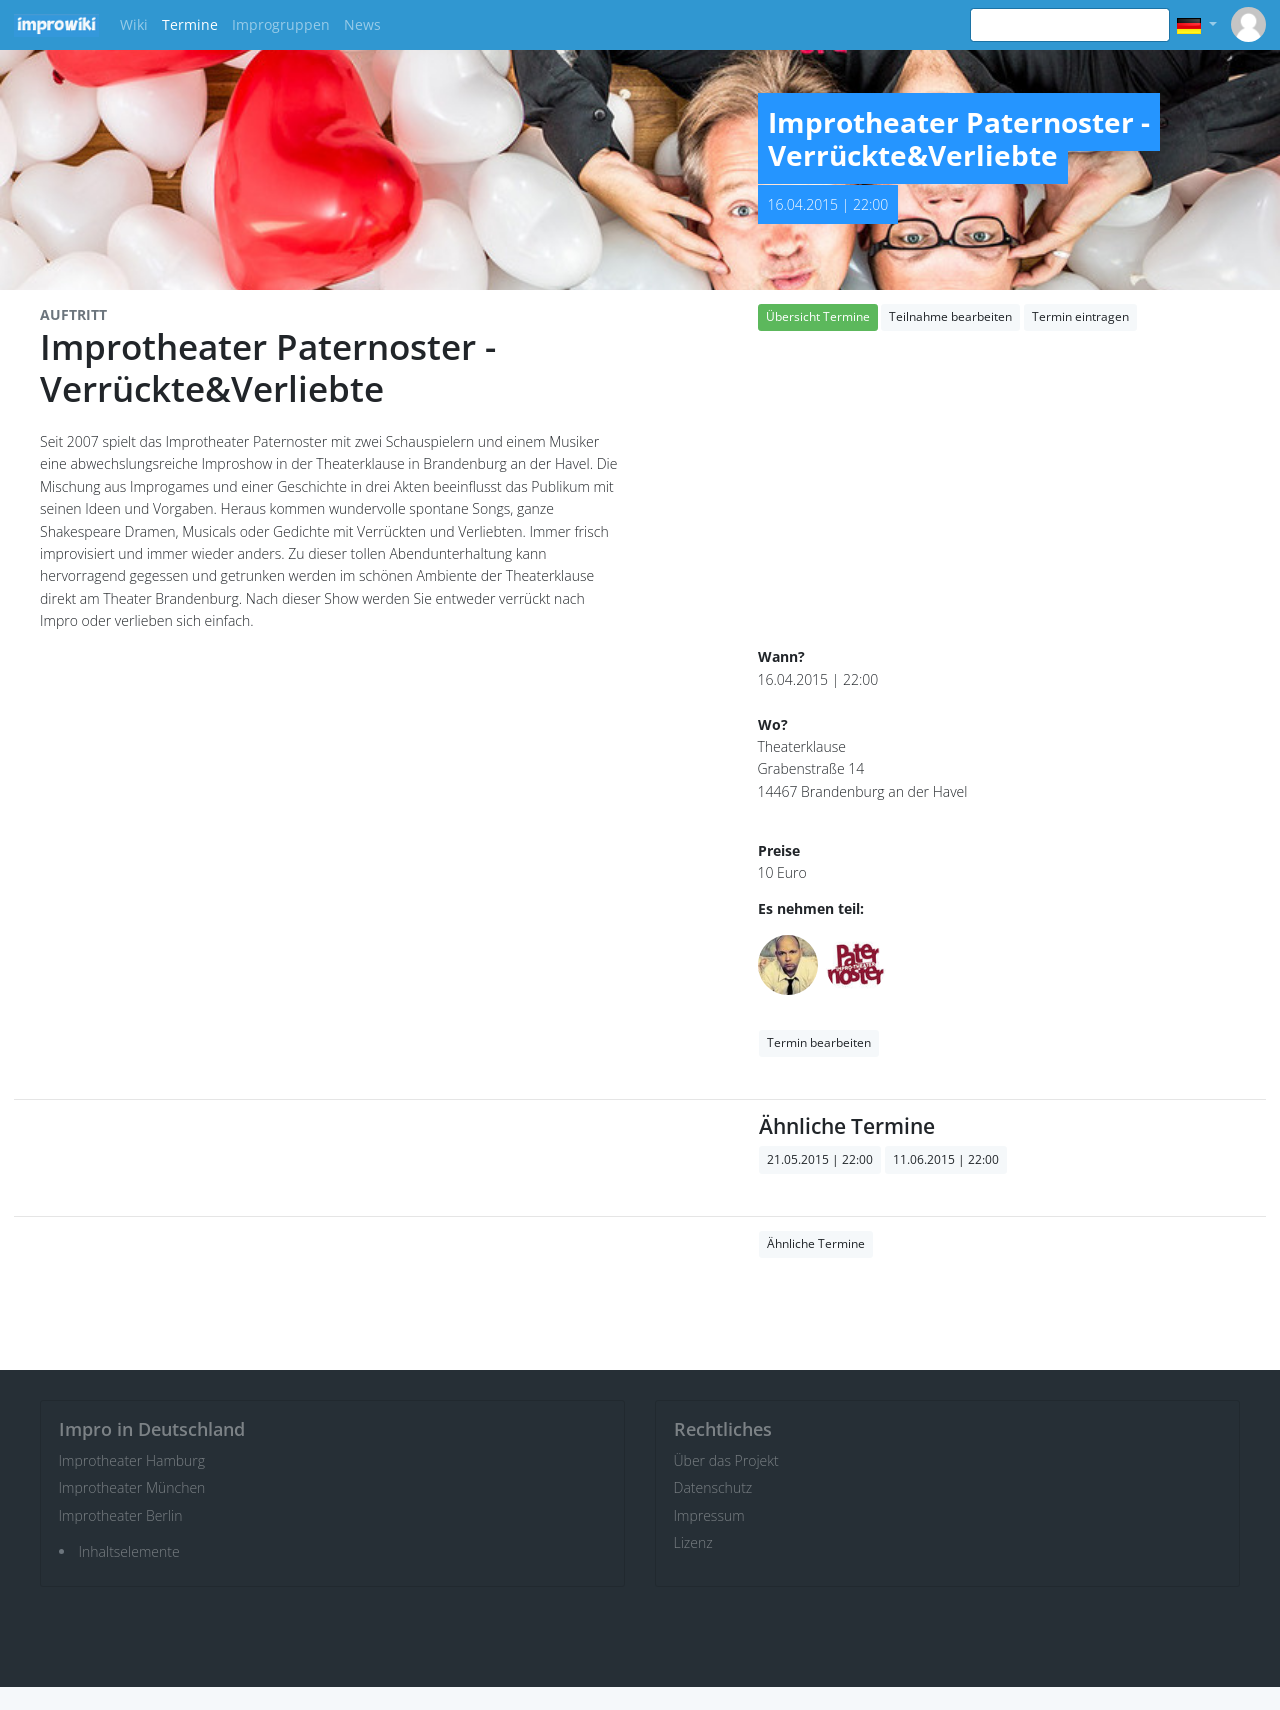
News (362, 24)
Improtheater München (132, 1487)
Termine (190, 24)
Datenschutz (713, 1487)
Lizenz (693, 1542)
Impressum (709, 1515)
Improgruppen (281, 24)
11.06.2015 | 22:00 (946, 1159)
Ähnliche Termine (816, 1243)
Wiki (134, 24)
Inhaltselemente (129, 1551)
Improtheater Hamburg (132, 1460)
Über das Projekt (726, 1460)
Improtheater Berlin (121, 1515)
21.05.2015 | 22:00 (820, 1159)
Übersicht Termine (818, 316)
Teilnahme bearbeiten (950, 316)
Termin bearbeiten (819, 1042)
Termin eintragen (1080, 316)
